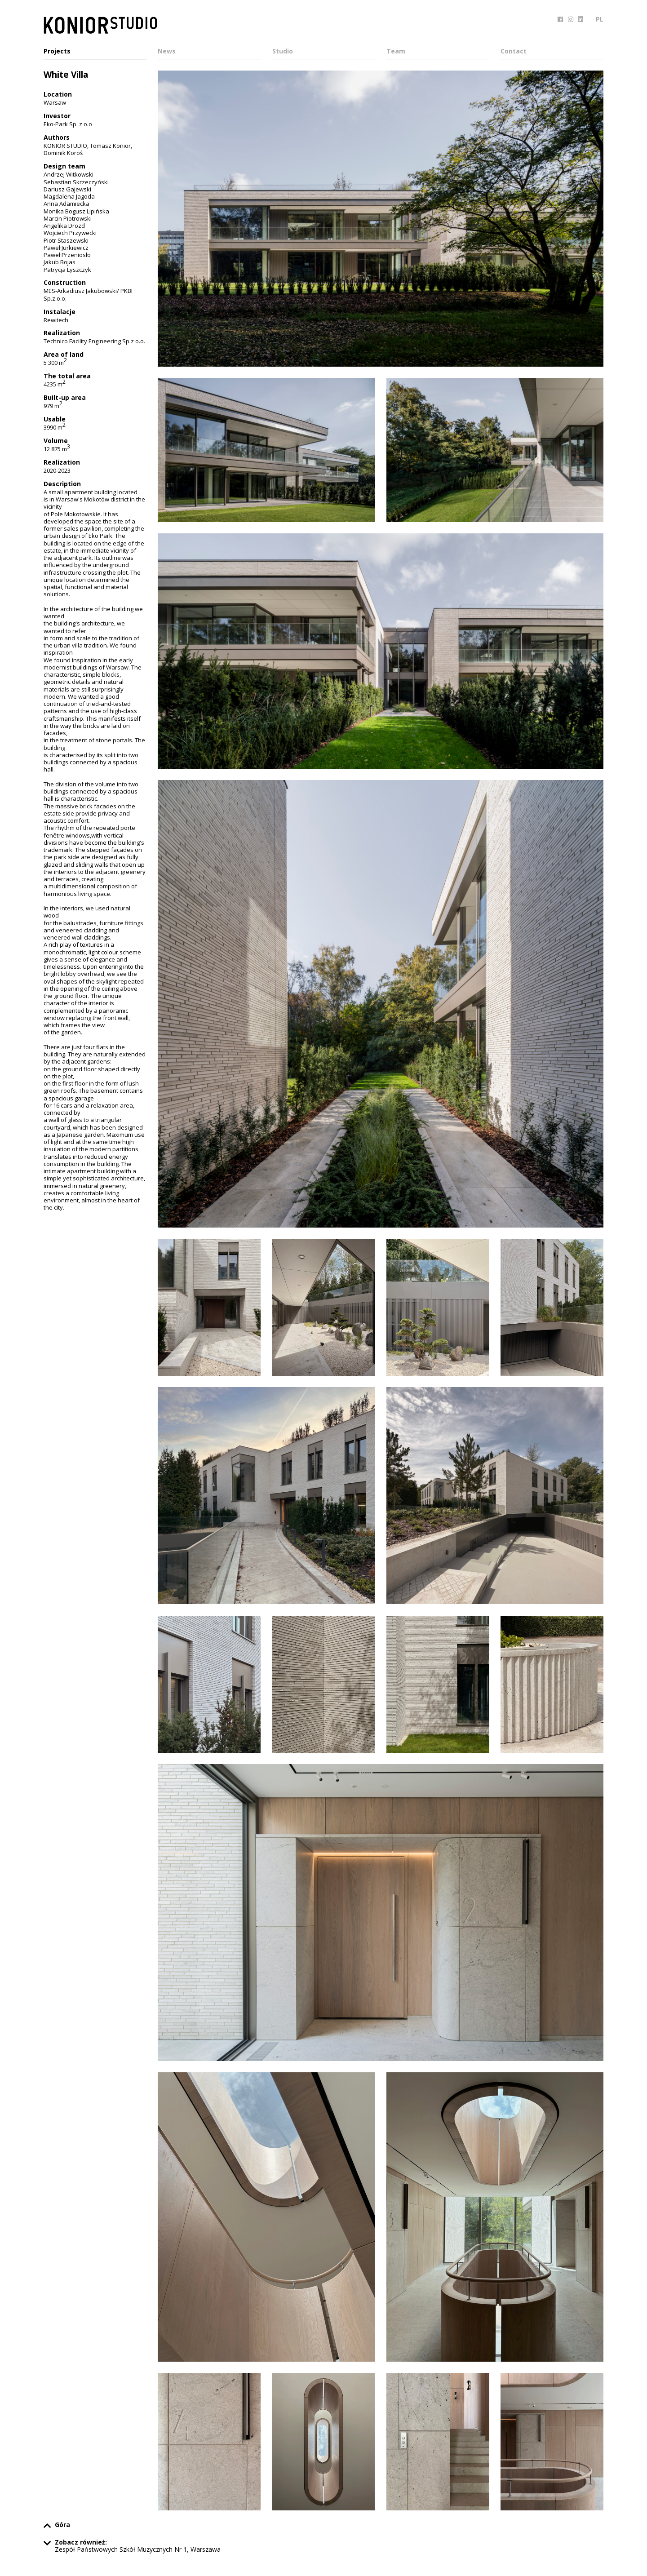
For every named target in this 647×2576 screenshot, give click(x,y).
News (167, 51)
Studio (282, 51)
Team (395, 51)
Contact (514, 51)
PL (599, 19)
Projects (57, 51)
